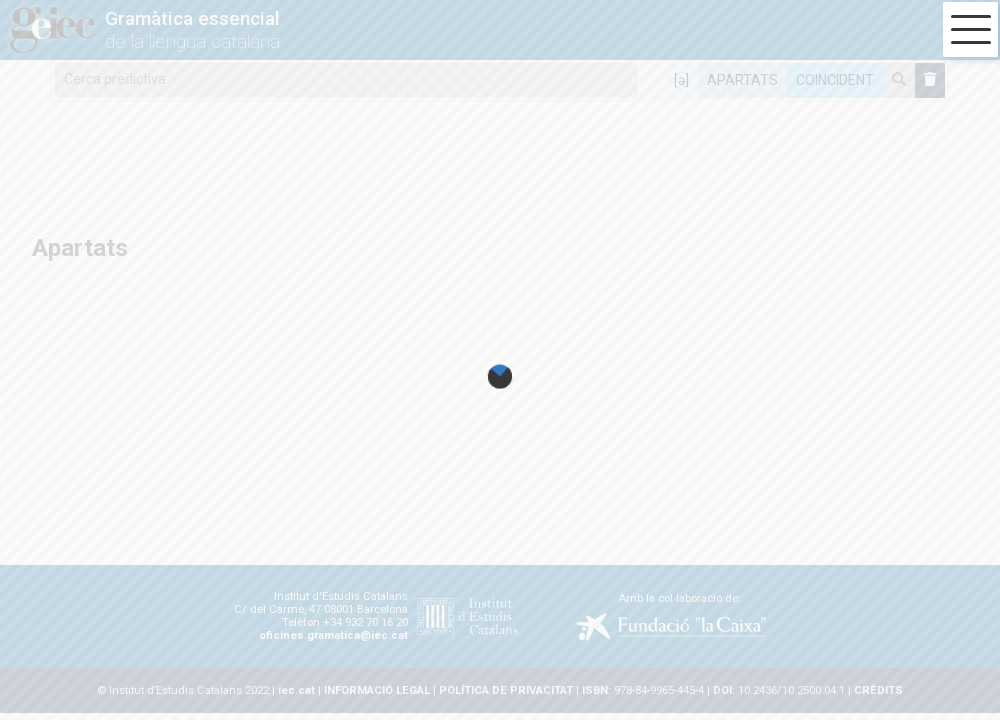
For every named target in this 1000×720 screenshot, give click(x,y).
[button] (970, 29)
